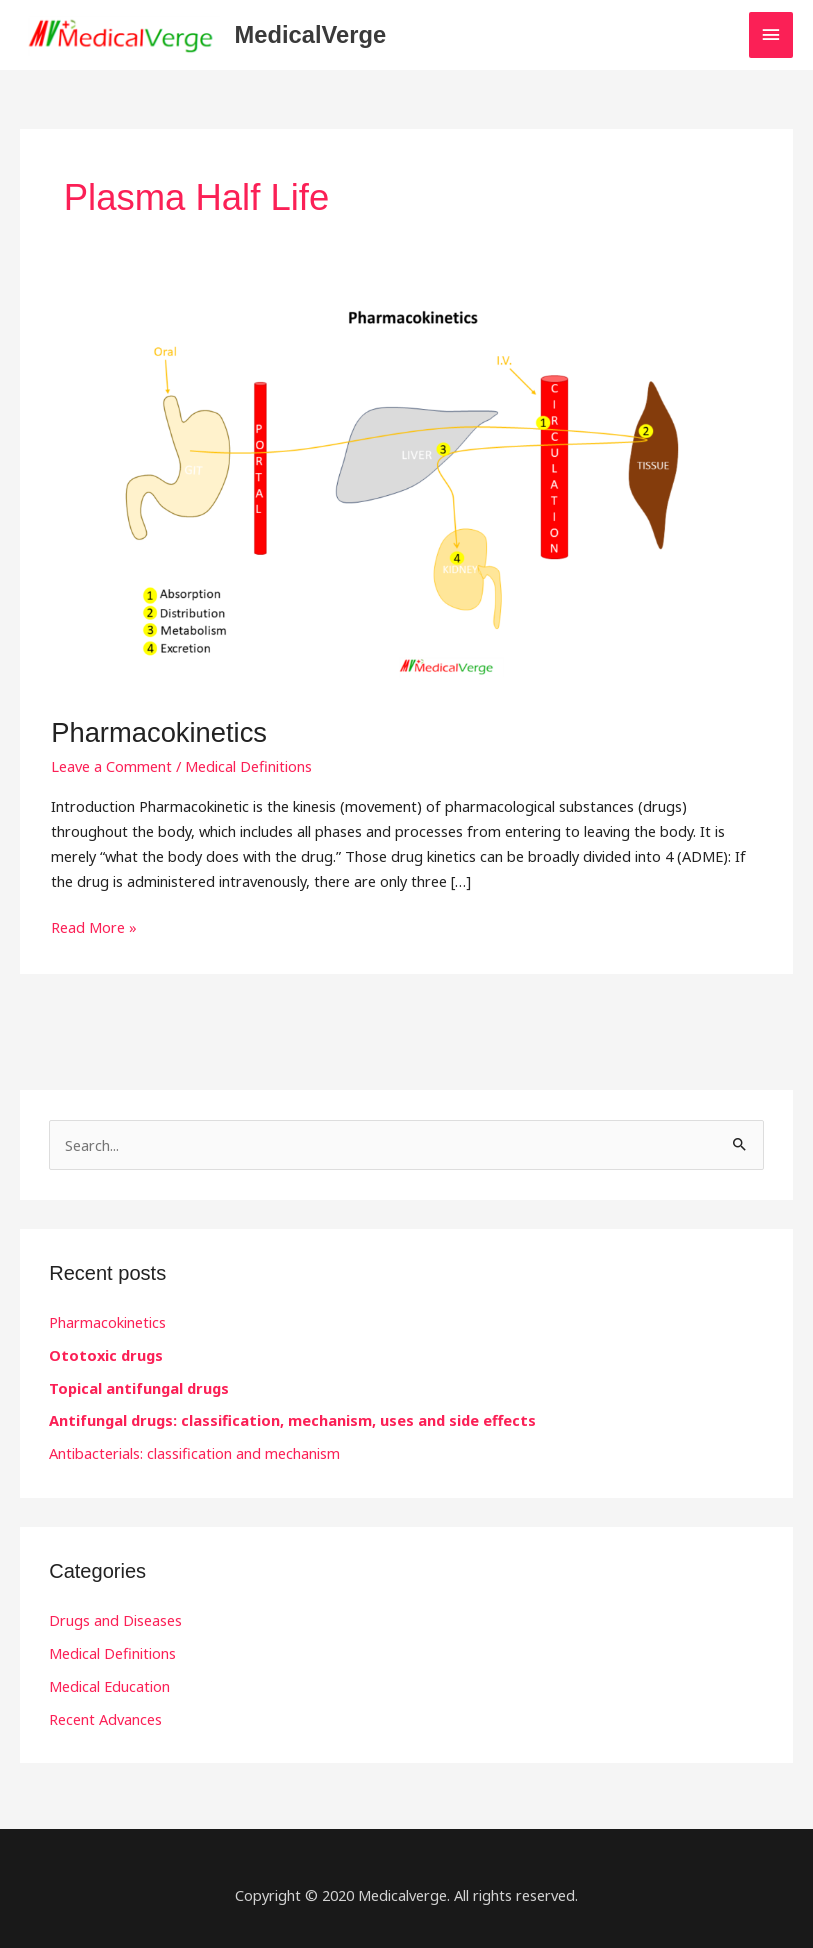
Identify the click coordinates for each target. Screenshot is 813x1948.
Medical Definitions (248, 766)
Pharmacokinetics (159, 732)
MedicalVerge (311, 35)
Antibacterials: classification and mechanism (194, 1453)
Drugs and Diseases (115, 1620)
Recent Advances (105, 1719)
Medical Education (109, 1686)
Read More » (94, 926)
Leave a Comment (111, 766)
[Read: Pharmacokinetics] (406, 491)
